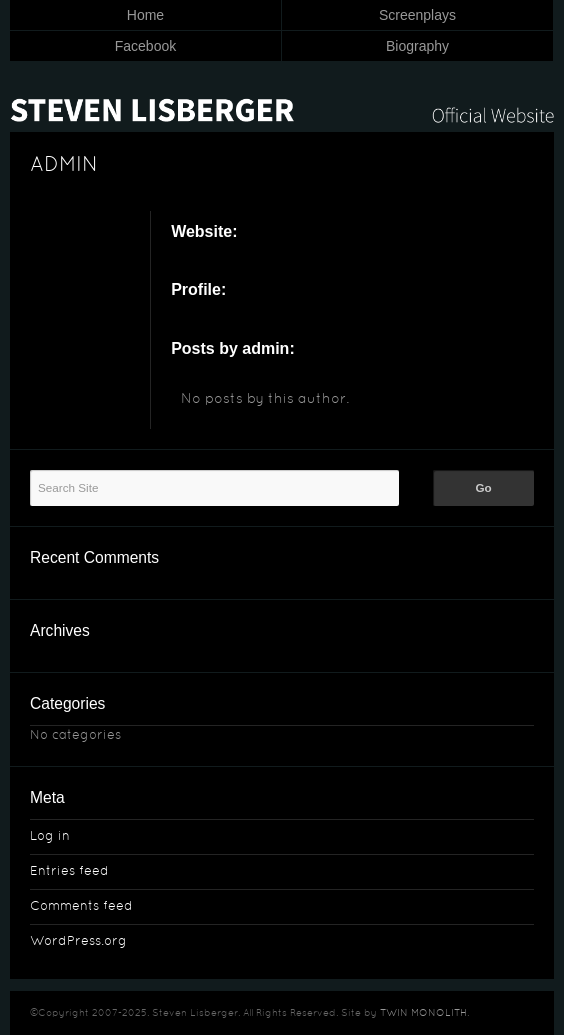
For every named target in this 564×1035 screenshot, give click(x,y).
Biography (417, 46)
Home (145, 15)
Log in (50, 837)
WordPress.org (78, 942)
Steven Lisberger (282, 97)
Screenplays (417, 15)
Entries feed (69, 872)
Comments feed (81, 907)
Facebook (145, 46)
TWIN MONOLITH (423, 1013)
